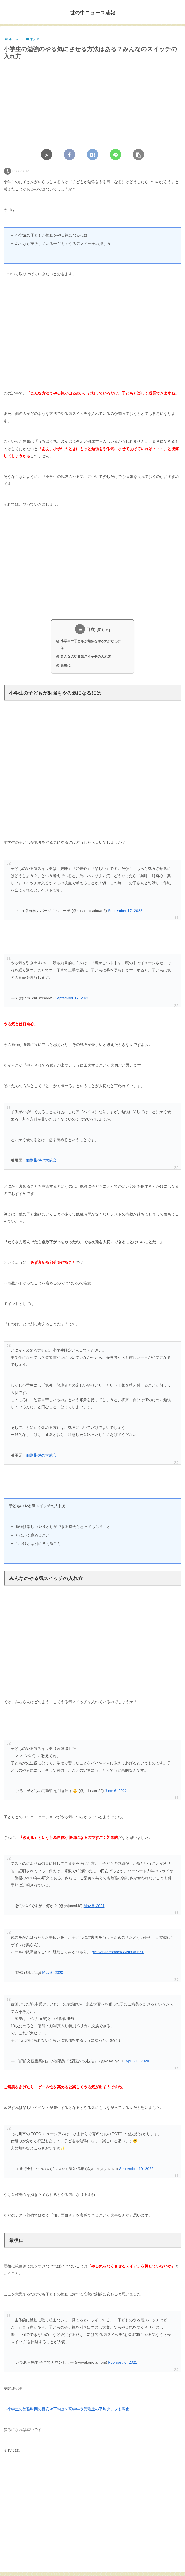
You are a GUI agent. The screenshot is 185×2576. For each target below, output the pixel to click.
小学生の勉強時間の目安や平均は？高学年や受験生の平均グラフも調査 (68, 2410)
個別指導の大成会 (41, 1161)
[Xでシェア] (46, 154)
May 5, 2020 (52, 1974)
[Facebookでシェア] (69, 154)
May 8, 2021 (94, 1907)
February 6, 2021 (122, 2363)
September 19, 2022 (136, 2170)
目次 (90, 629)
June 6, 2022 (116, 1792)
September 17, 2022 (125, 912)
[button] (138, 154)
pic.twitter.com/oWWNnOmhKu (118, 1953)
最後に (66, 666)
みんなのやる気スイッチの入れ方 (86, 657)
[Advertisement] (92, 567)
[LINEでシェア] (115, 154)
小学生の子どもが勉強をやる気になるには (89, 645)
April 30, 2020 (137, 2062)
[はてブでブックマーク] (92, 154)
